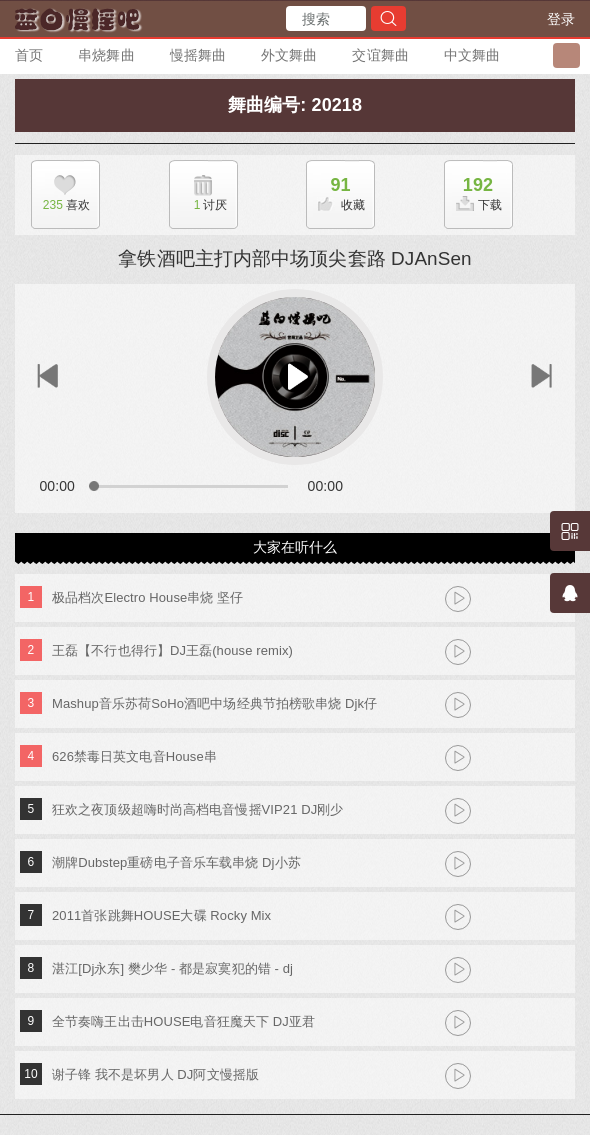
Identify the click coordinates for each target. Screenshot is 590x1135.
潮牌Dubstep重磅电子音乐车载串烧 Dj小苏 (176, 862)
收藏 (336, 188)
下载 (474, 188)
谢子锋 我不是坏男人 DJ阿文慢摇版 (155, 1074)
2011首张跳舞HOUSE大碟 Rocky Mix (161, 915)
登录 (561, 19)
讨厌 (198, 205)
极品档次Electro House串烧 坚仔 (147, 597)
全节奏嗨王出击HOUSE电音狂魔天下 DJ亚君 (183, 1021)
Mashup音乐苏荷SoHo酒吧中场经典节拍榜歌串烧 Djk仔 (214, 703)
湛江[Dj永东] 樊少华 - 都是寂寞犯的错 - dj (172, 968)
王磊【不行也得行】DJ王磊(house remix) (172, 650)
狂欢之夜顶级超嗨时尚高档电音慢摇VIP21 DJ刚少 (198, 809)
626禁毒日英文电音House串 (134, 756)
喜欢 (60, 205)
